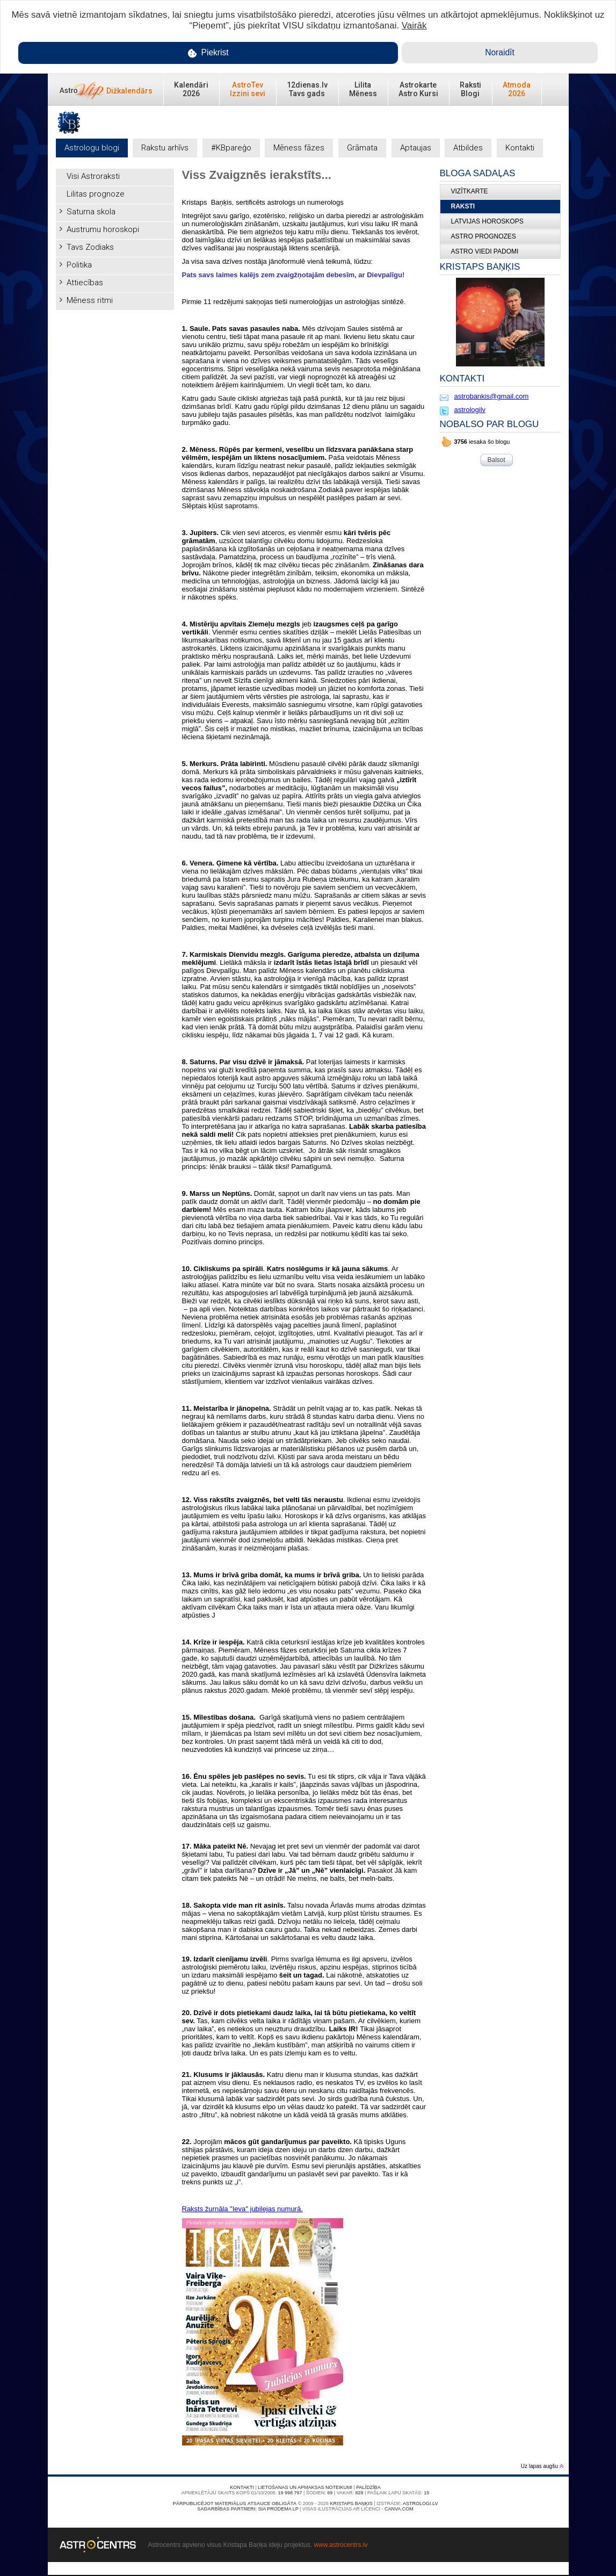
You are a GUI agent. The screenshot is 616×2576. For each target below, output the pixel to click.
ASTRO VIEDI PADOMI (485, 251)
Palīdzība (368, 2487)
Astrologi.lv (420, 2503)
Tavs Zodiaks (90, 247)
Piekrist (208, 53)
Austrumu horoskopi (103, 229)
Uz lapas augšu (542, 2466)
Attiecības (85, 282)
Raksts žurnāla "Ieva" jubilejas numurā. (242, 2209)
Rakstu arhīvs (165, 148)
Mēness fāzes (298, 148)
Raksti (463, 206)
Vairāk (414, 25)
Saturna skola (91, 212)
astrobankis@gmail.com (491, 396)
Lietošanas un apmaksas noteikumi (305, 2487)
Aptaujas (415, 148)
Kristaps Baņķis (351, 2503)
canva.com (399, 2509)
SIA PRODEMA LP (278, 2509)
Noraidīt (499, 52)
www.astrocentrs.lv (340, 2545)
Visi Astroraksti (93, 176)
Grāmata (362, 148)
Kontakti (519, 148)
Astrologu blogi (91, 148)
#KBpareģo (231, 148)
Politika (79, 265)
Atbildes (468, 148)
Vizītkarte (469, 191)
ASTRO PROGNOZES (483, 236)
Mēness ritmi (90, 300)
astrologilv (470, 410)
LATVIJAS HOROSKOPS (487, 221)
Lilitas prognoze (96, 194)
